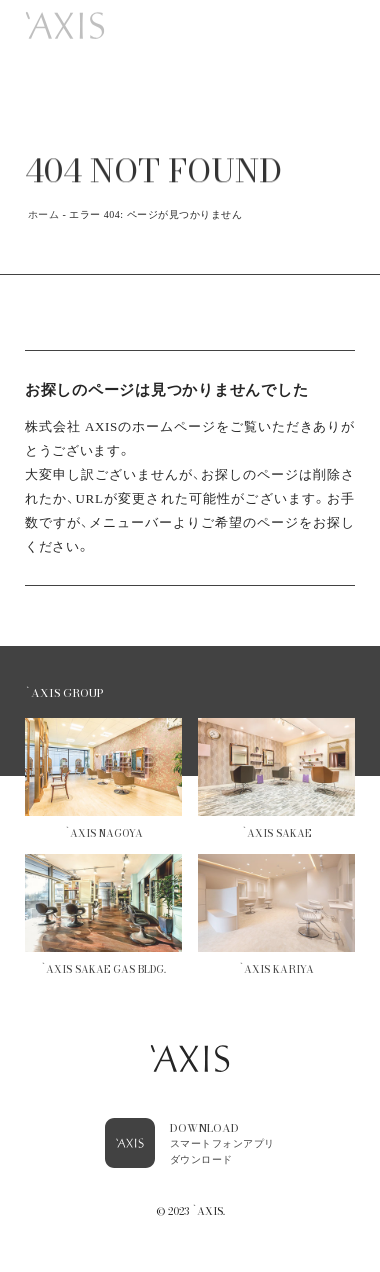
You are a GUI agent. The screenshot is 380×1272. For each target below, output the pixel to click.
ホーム (44, 214)
